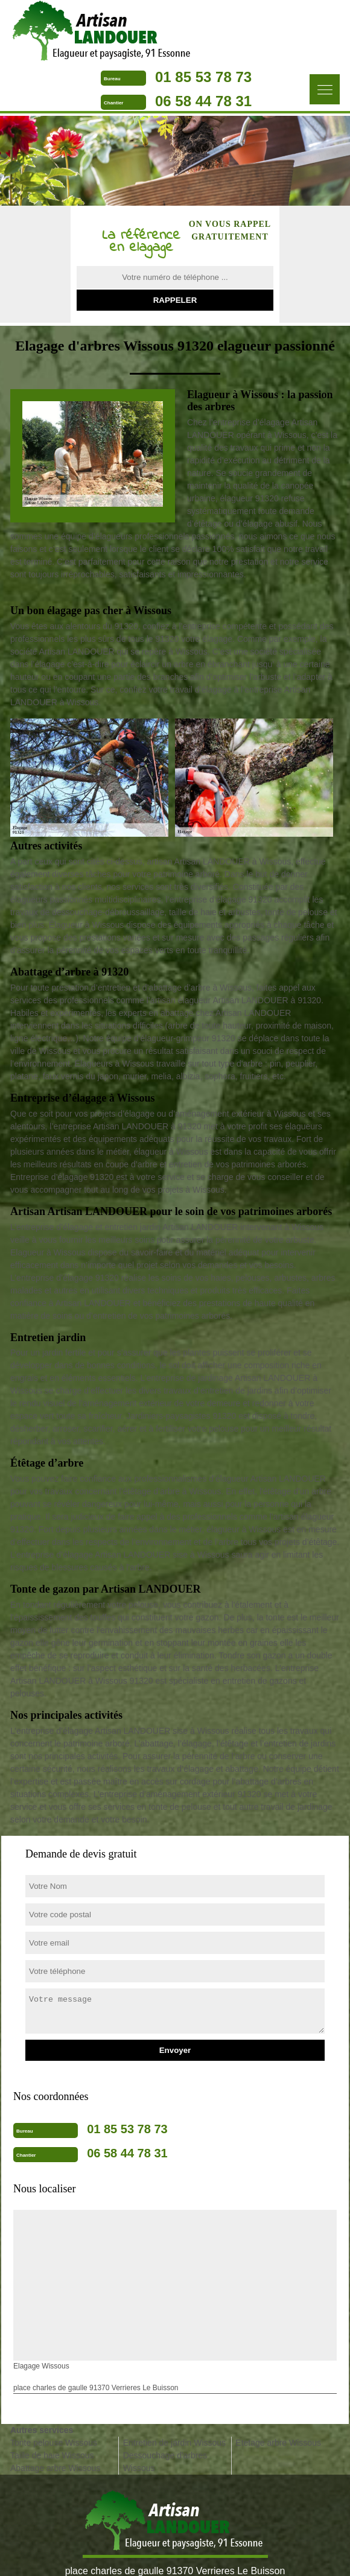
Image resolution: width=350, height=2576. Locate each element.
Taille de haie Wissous (52, 2455)
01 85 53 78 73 (203, 77)
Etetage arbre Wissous (278, 2443)
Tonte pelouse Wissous (53, 2443)
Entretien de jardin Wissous (174, 2443)
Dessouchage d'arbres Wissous (165, 2462)
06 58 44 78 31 (203, 101)
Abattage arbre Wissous (55, 2468)
